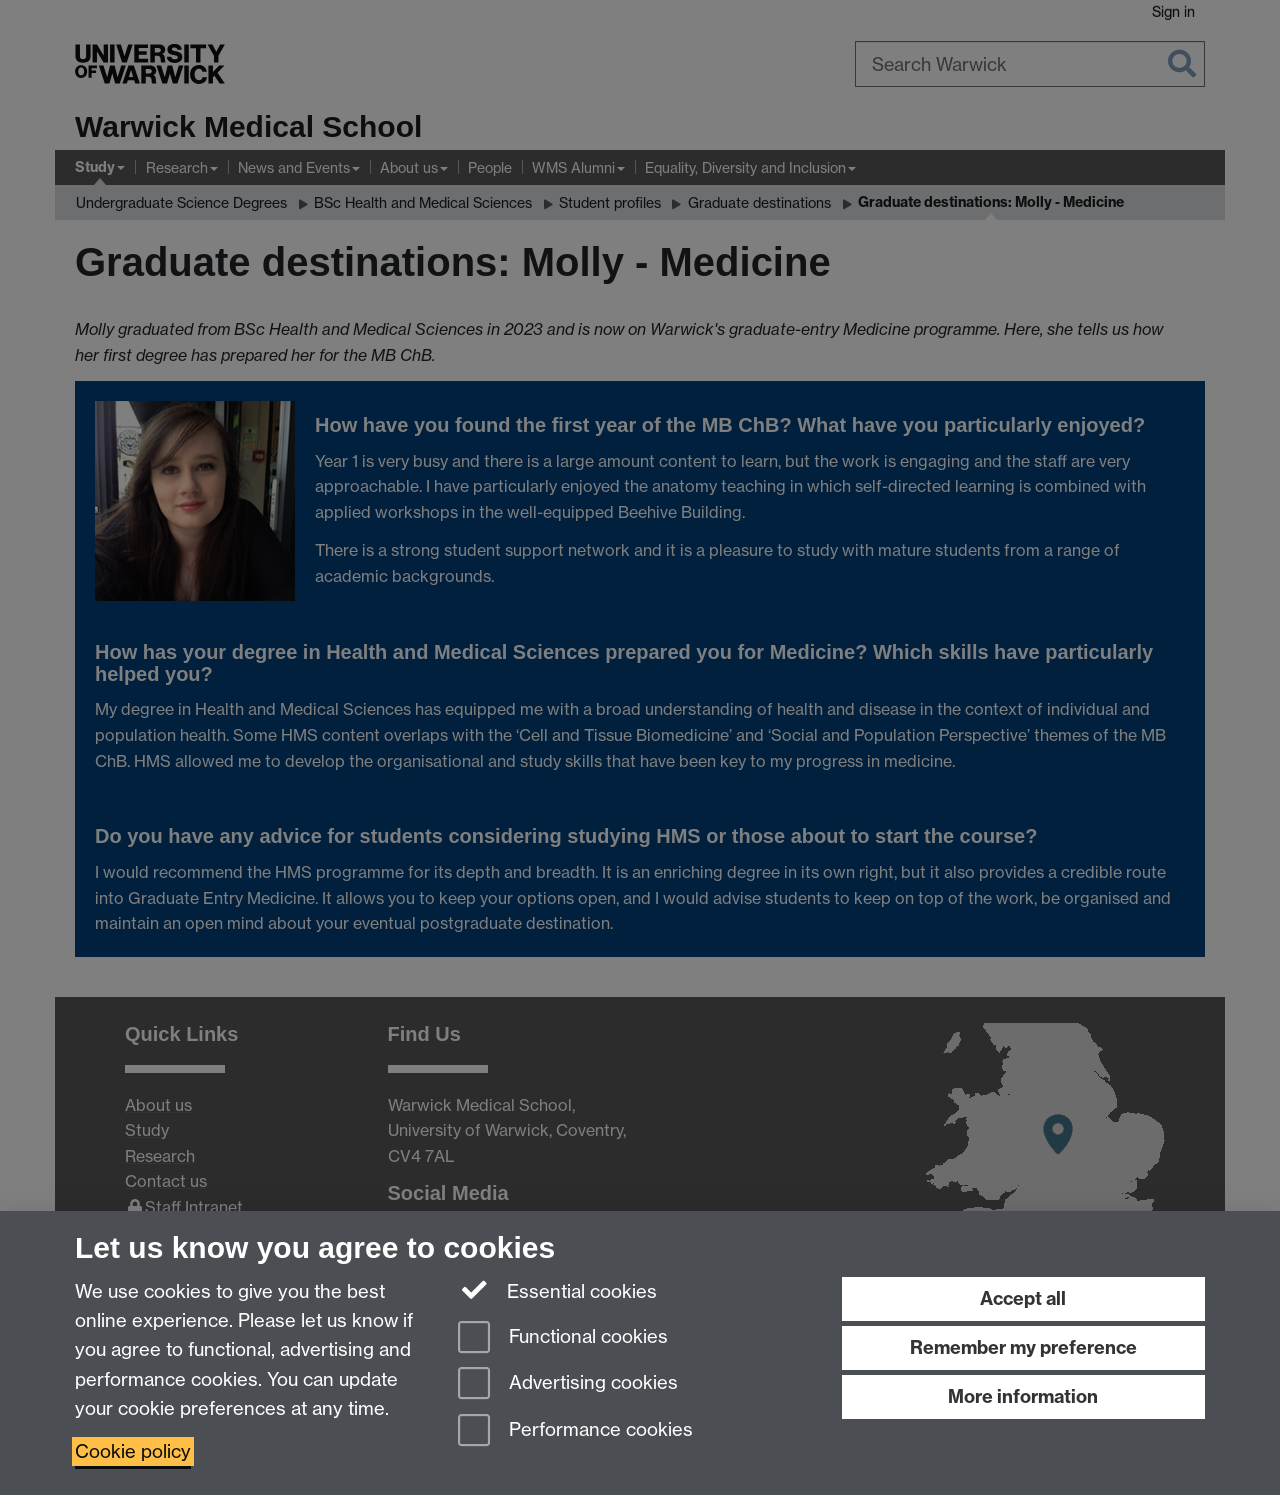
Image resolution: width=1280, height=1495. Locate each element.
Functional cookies (563, 1338)
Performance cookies (575, 1431)
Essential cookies (557, 1290)
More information (1023, 1396)
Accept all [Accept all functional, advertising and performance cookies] (1023, 1298)
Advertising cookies (568, 1384)
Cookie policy (133, 1451)
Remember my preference (1023, 1347)
